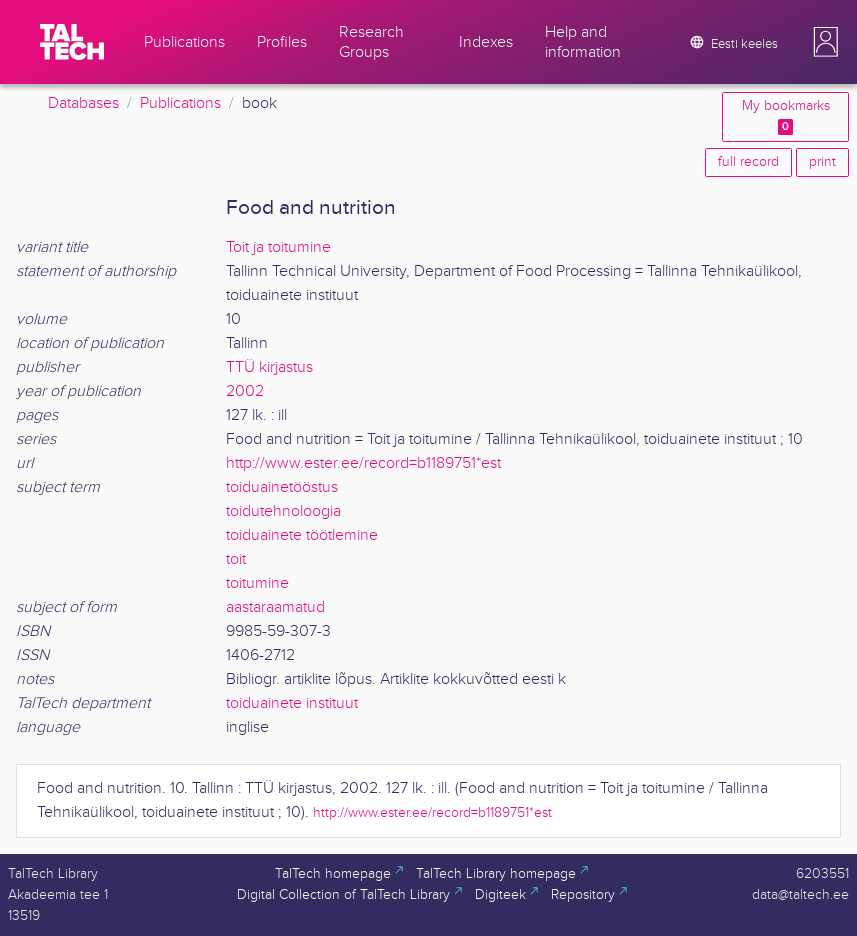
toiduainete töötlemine (302, 535)
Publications (180, 103)
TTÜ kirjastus (269, 367)
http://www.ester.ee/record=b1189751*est (363, 463)
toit (236, 559)
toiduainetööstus (282, 487)
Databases (83, 103)
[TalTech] (72, 42)
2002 (245, 391)
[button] (826, 42)
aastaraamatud (275, 607)
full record (748, 162)
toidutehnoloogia (283, 511)
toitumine (257, 583)
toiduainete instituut (292, 703)
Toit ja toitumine (278, 247)
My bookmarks (786, 116)
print (822, 162)
